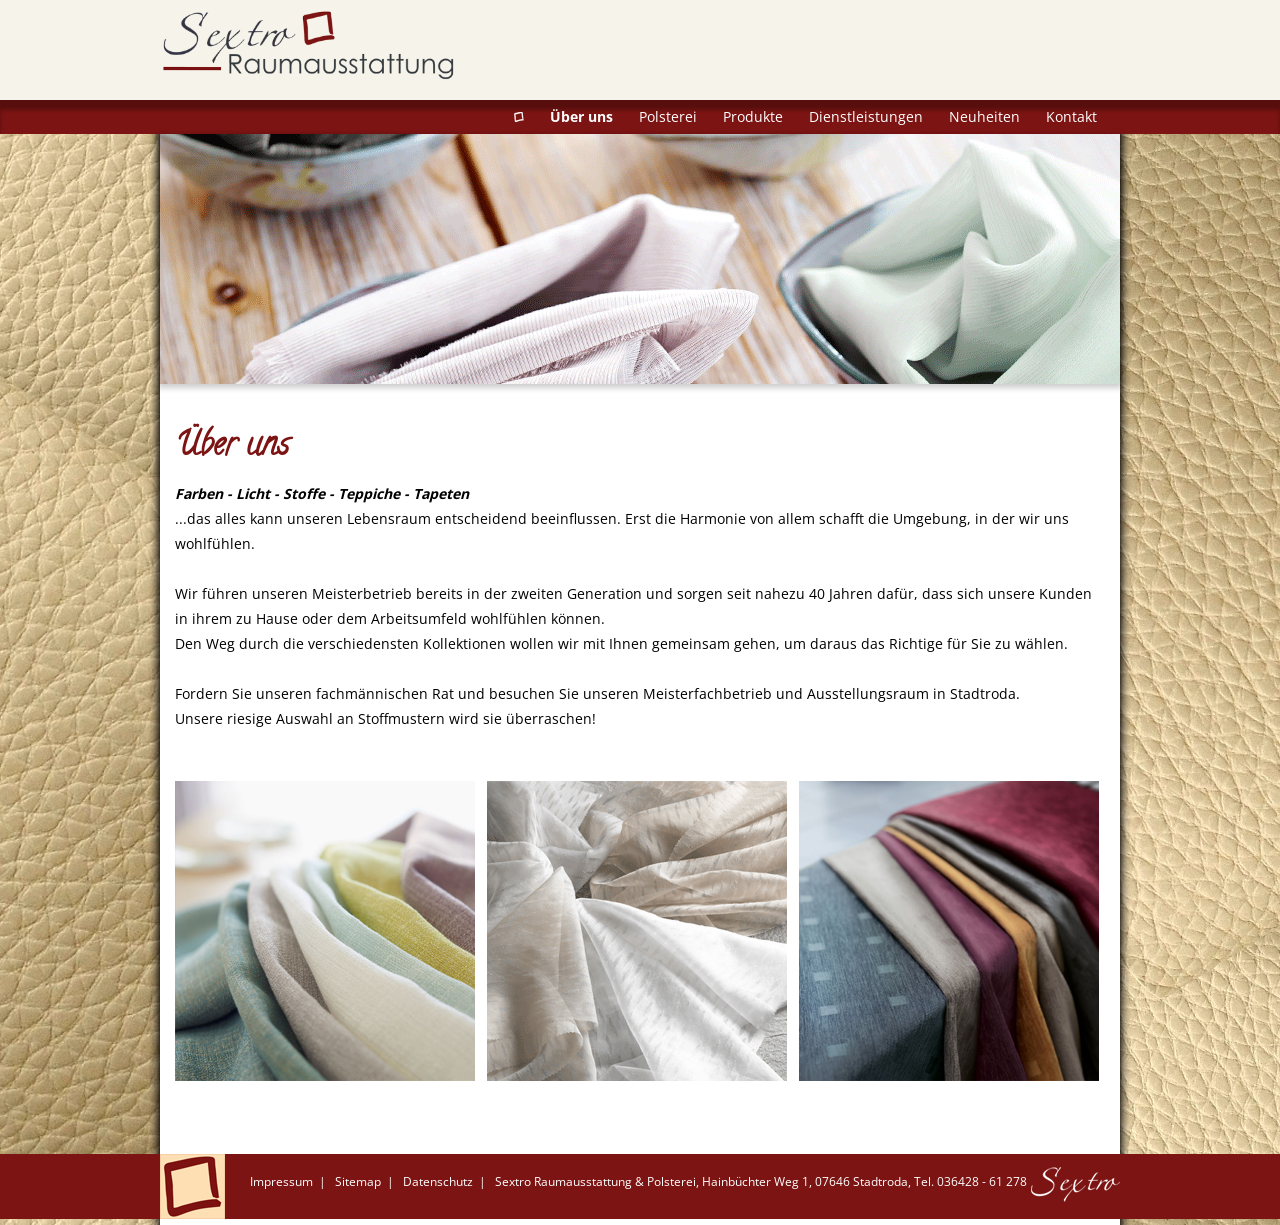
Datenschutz (438, 1181)
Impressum (281, 1181)
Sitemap (358, 1181)
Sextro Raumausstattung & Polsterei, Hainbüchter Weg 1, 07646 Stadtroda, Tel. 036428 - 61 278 (761, 1181)
